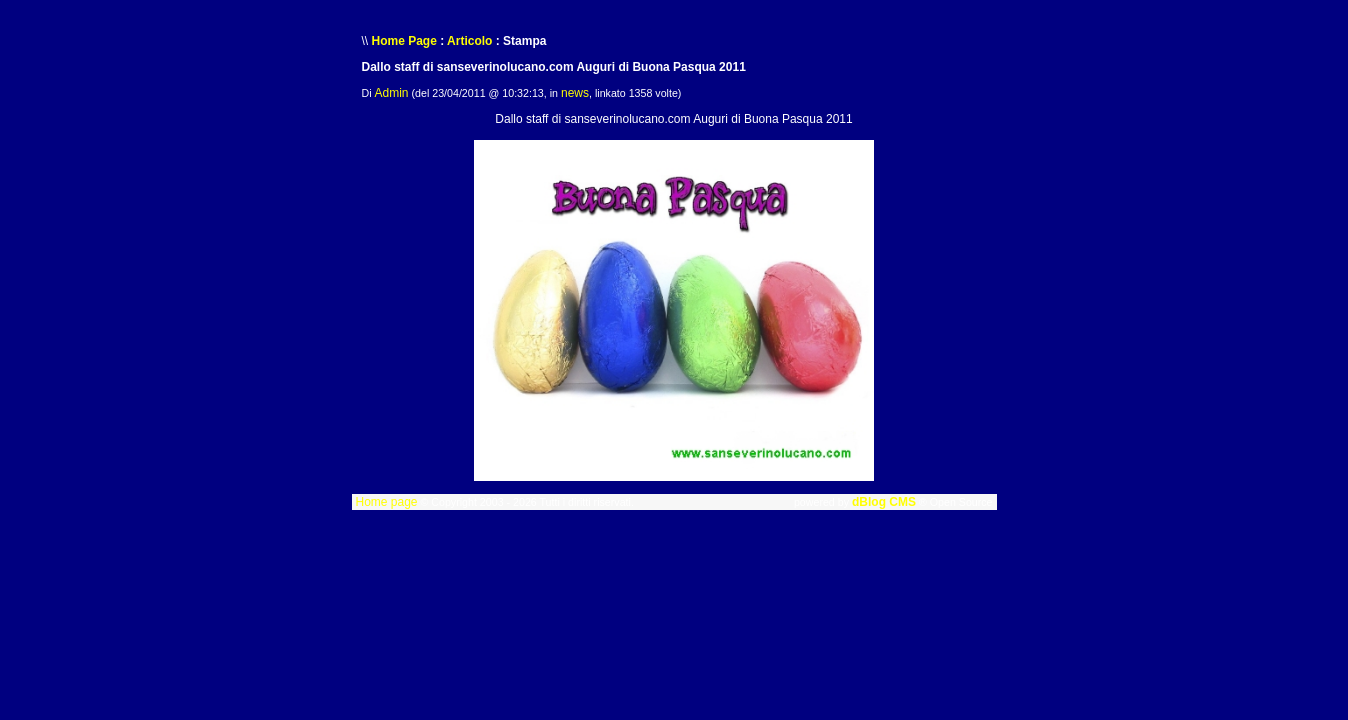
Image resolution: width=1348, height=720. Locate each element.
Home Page (404, 41)
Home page (386, 502)
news (575, 93)
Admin (392, 93)
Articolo (469, 41)
